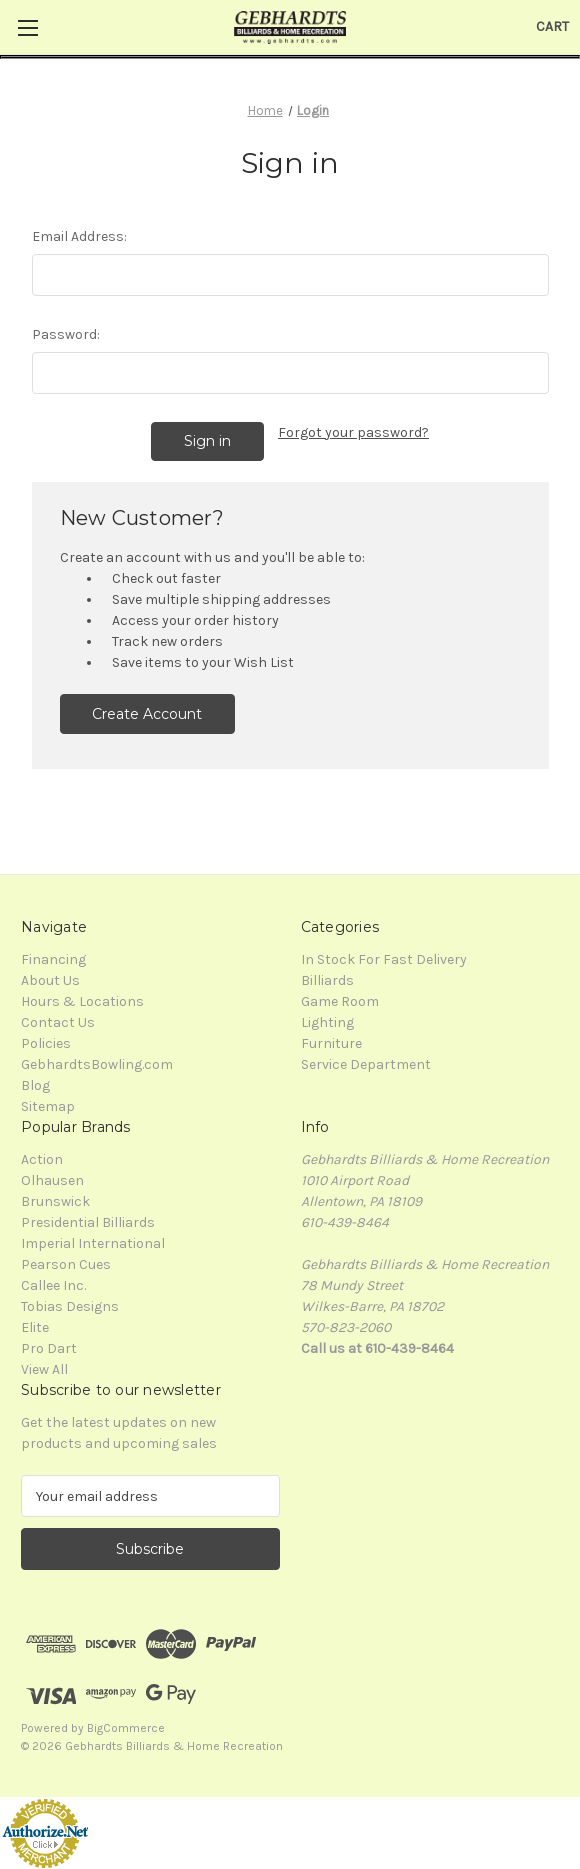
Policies (46, 1043)
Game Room (340, 1001)
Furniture (331, 1043)
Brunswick (55, 1201)
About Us (50, 980)
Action (42, 1159)
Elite (35, 1327)
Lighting (327, 1022)
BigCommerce (126, 1728)
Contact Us (58, 1022)
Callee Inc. (53, 1285)
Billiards (327, 980)
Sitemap (48, 1106)
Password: (66, 334)
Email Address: (79, 236)
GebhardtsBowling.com (97, 1064)
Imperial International (93, 1243)
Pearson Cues (66, 1264)
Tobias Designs (70, 1306)
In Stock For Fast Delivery (384, 959)
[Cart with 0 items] (552, 26)
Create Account (147, 714)
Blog (35, 1085)
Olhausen (52, 1180)
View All (44, 1369)
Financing (53, 959)
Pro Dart (49, 1348)
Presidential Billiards (88, 1222)
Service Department (366, 1064)
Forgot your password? (353, 432)
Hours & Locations (82, 1001)
